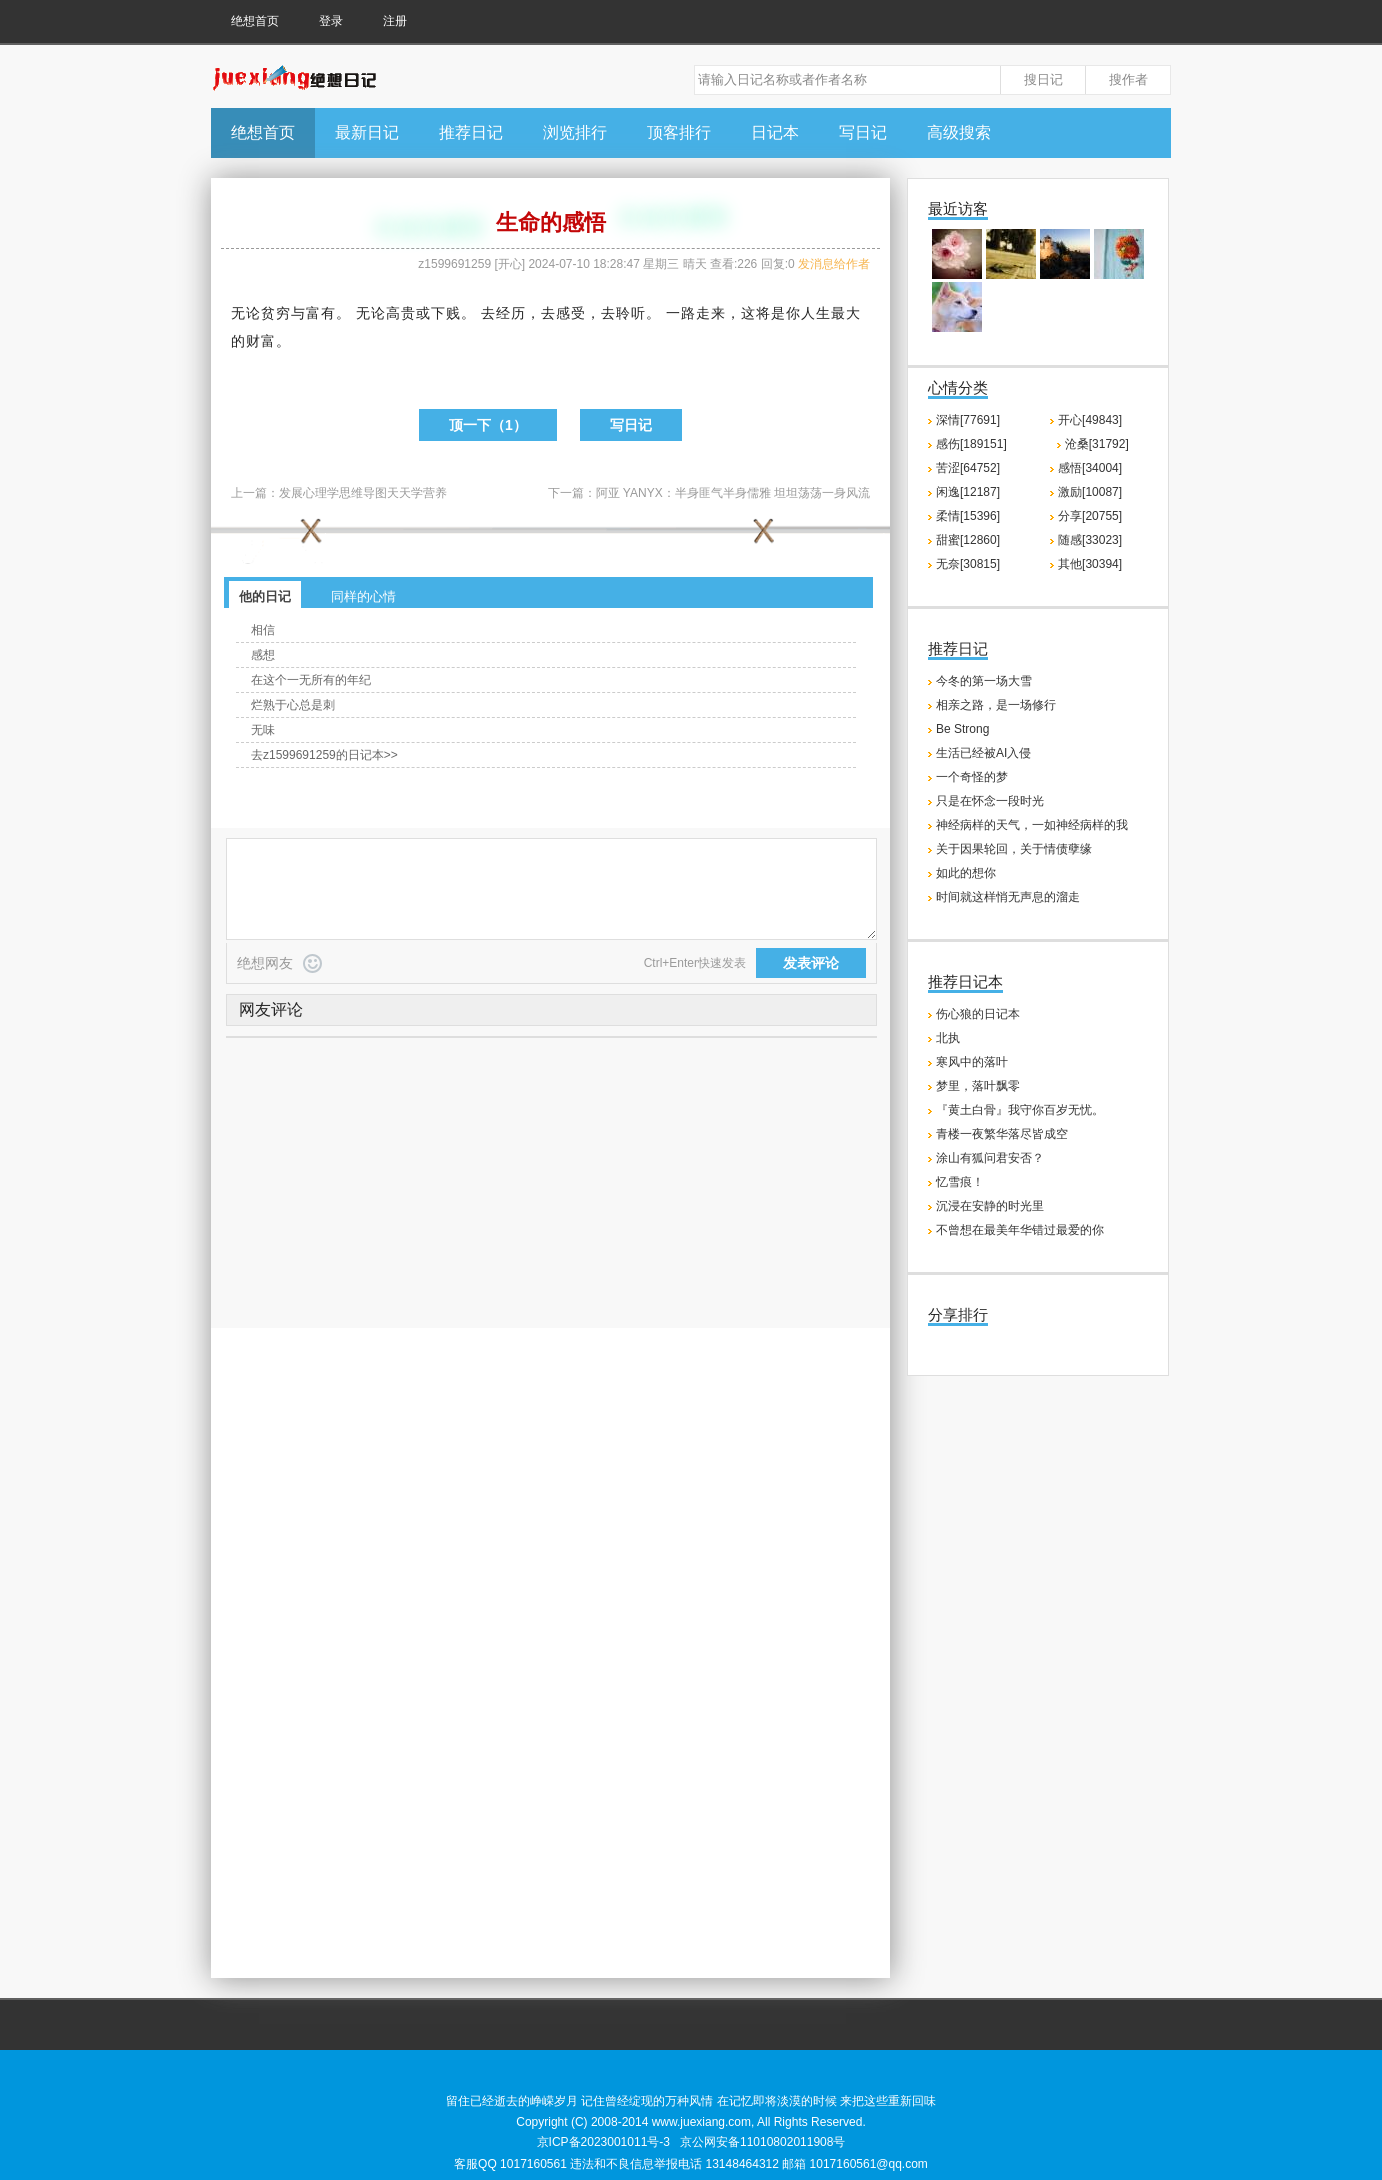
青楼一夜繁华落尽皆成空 (1002, 1134)
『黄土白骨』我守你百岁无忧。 (1020, 1110)
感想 (263, 655)
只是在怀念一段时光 (990, 801)
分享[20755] (1090, 516)
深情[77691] (968, 420)
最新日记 (367, 132)
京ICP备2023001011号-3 (603, 2142)
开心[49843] (1090, 420)
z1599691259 (454, 264)
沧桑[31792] (1097, 444)
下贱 (446, 313)
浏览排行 (575, 132)
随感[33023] (1090, 540)
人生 (816, 313)
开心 (510, 264)
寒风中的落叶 (972, 1062)
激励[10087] (1090, 492)
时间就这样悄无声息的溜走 (1008, 897)
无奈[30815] (968, 564)
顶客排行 (679, 132)
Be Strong (962, 729)
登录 (331, 21)
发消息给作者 (834, 264)
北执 (948, 1038)
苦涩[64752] (968, 468)
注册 (395, 21)
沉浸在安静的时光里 (990, 1206)
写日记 (863, 132)
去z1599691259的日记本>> (324, 755)
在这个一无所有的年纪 (311, 680)
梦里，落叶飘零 (978, 1086)
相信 (263, 630)
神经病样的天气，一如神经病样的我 (1032, 825)
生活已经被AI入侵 (983, 753)
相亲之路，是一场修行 (996, 705)
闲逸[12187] (968, 492)
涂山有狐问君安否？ (990, 1158)
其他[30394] (1090, 564)
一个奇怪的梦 (972, 777)
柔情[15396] (968, 516)
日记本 (775, 132)
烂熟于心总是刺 (293, 705)
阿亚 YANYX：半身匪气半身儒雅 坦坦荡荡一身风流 (733, 493)
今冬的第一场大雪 (984, 681)
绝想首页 (255, 21)
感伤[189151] (971, 444)
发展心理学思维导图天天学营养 (363, 493)
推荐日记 (471, 132)
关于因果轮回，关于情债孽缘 (1014, 849)
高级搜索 (959, 132)
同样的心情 (363, 596)
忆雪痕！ (960, 1182)
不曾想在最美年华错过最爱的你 (1020, 1230)
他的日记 (265, 596)
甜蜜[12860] (968, 540)
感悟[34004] (1090, 468)
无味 (263, 730)
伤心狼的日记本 (978, 1014)
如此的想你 (966, 873)
